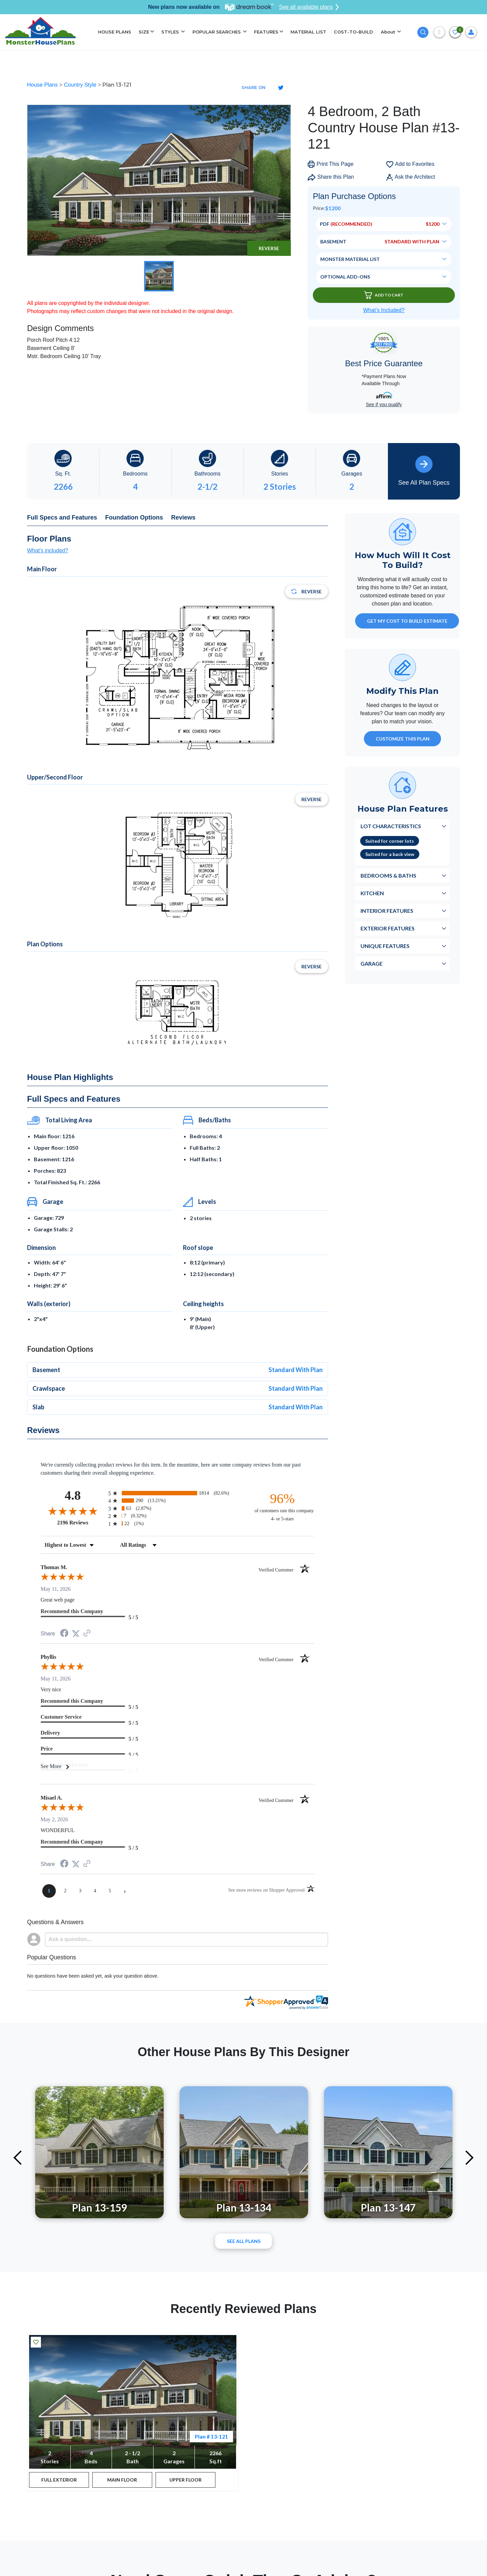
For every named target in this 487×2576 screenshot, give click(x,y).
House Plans (43, 85)
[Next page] (124, 1891)
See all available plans (309, 7)
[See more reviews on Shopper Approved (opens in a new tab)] (87, 1633)
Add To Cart (383, 295)
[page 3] (80, 1891)
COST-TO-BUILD (353, 32)
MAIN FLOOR (122, 2480)
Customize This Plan (403, 739)
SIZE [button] (144, 32)
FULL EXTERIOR (59, 2480)
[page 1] (49, 1891)
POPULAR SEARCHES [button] (217, 32)
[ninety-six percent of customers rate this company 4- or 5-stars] (282, 1507)
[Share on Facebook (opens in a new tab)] (64, 1634)
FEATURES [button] (266, 32)
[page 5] (110, 1891)
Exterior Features (388, 928)
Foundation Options (134, 517)
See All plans (243, 2241)
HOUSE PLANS (114, 32)
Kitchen (372, 893)
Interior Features (387, 910)
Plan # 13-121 (211, 2436)
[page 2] (65, 1891)
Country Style (81, 85)
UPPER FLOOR (185, 2480)
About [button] (388, 32)
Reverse (269, 248)
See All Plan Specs (423, 471)
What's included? (47, 550)
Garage (371, 963)
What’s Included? (383, 310)
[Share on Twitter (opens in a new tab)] (76, 1633)
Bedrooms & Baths (388, 875)
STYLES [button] (170, 32)
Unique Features (385, 946)
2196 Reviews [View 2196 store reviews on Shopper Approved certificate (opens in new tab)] (81, 1522)
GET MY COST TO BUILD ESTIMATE (407, 621)
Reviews (183, 517)
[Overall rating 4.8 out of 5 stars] (73, 1511)
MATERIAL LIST (308, 32)
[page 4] (95, 1891)
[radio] (177, 1493)
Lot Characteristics (391, 826)
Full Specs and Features (62, 517)
